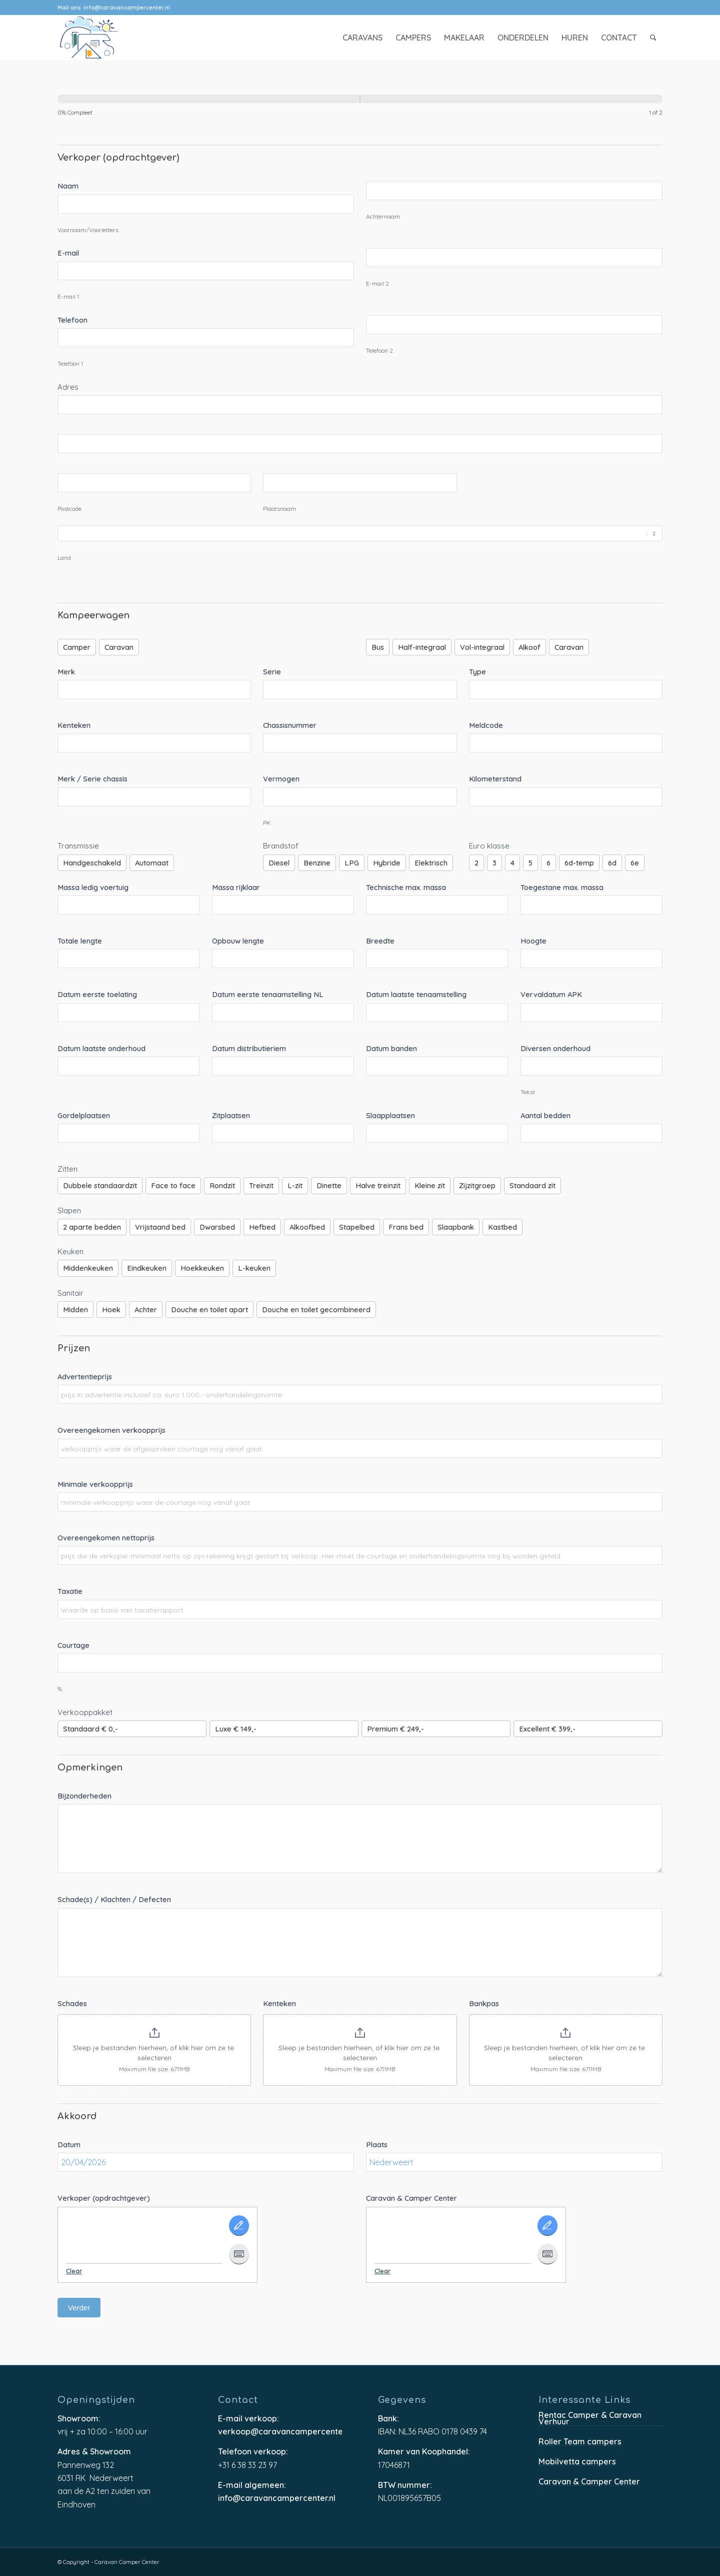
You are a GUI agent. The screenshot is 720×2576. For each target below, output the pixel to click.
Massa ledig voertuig (93, 887)
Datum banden (391, 1048)
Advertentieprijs (85, 1376)
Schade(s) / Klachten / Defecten (114, 1899)
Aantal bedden (545, 1115)
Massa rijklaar (236, 887)
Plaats (377, 2144)
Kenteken (74, 725)
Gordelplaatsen (84, 1115)
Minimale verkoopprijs (95, 1484)
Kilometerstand (495, 778)
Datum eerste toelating (97, 994)
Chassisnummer (289, 725)
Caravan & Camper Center (411, 2198)
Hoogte (533, 941)
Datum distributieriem (249, 1048)
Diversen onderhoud (555, 1048)
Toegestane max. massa (562, 887)
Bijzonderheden (85, 1796)
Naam (68, 186)
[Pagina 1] (209, 99)
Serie (272, 671)
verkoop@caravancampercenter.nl (280, 2431)
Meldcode (486, 725)
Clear (74, 2271)
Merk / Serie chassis (93, 778)
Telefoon (73, 320)
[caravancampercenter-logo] (107, 37)
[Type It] (239, 2254)
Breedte (380, 941)
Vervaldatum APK (551, 994)
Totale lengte (80, 941)
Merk (66, 671)
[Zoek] (653, 37)
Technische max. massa (406, 887)
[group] (360, 108)
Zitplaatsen (231, 1115)
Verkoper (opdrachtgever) (104, 2198)
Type (477, 671)
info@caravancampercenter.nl (127, 7)
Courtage (74, 1645)
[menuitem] (362, 37)
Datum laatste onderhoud (102, 1048)
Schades (72, 2003)
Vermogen (281, 778)
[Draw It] (239, 2225)
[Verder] (511, 99)
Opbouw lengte (238, 941)
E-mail (68, 253)
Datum (69, 2144)
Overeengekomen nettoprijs (106, 1537)
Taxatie (70, 1591)
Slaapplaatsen (390, 1115)
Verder (79, 2307)
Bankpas (484, 2003)
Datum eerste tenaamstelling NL (268, 994)
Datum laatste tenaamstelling (416, 994)
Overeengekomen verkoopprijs (112, 1430)
